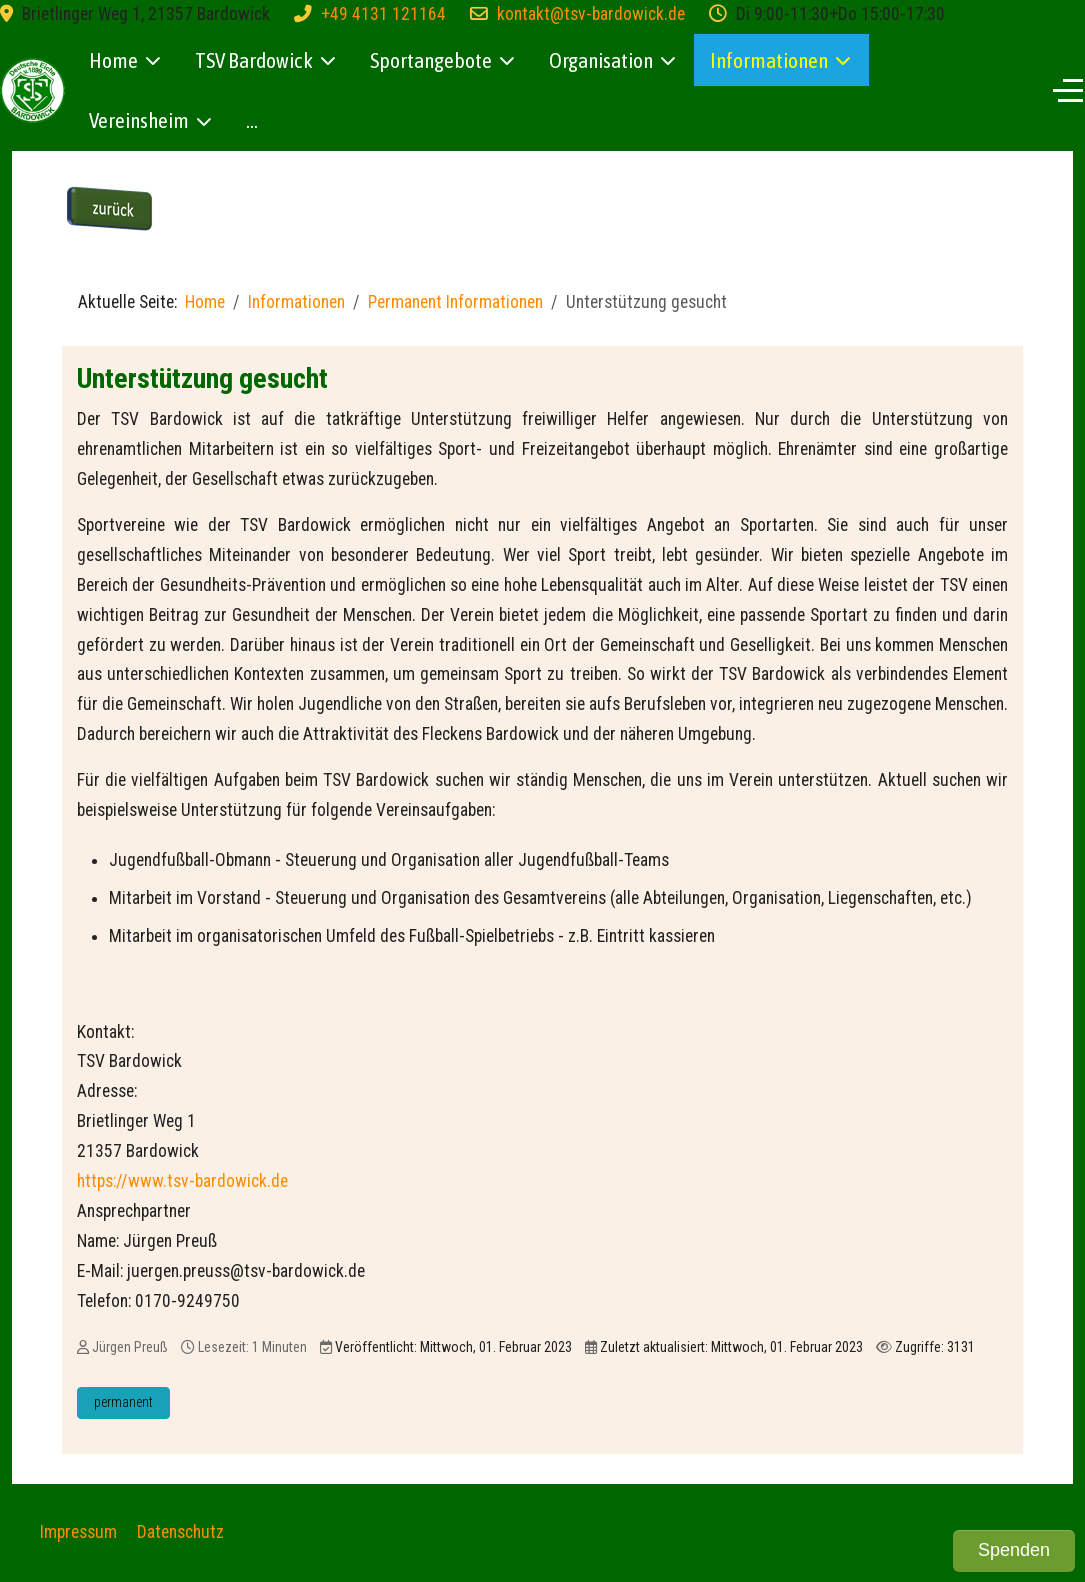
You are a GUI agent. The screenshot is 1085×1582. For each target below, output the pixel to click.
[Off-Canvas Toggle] (1068, 90)
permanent (123, 1402)
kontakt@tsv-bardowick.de (591, 14)
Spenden (1014, 1550)
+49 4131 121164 (383, 14)
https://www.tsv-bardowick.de (182, 1181)
